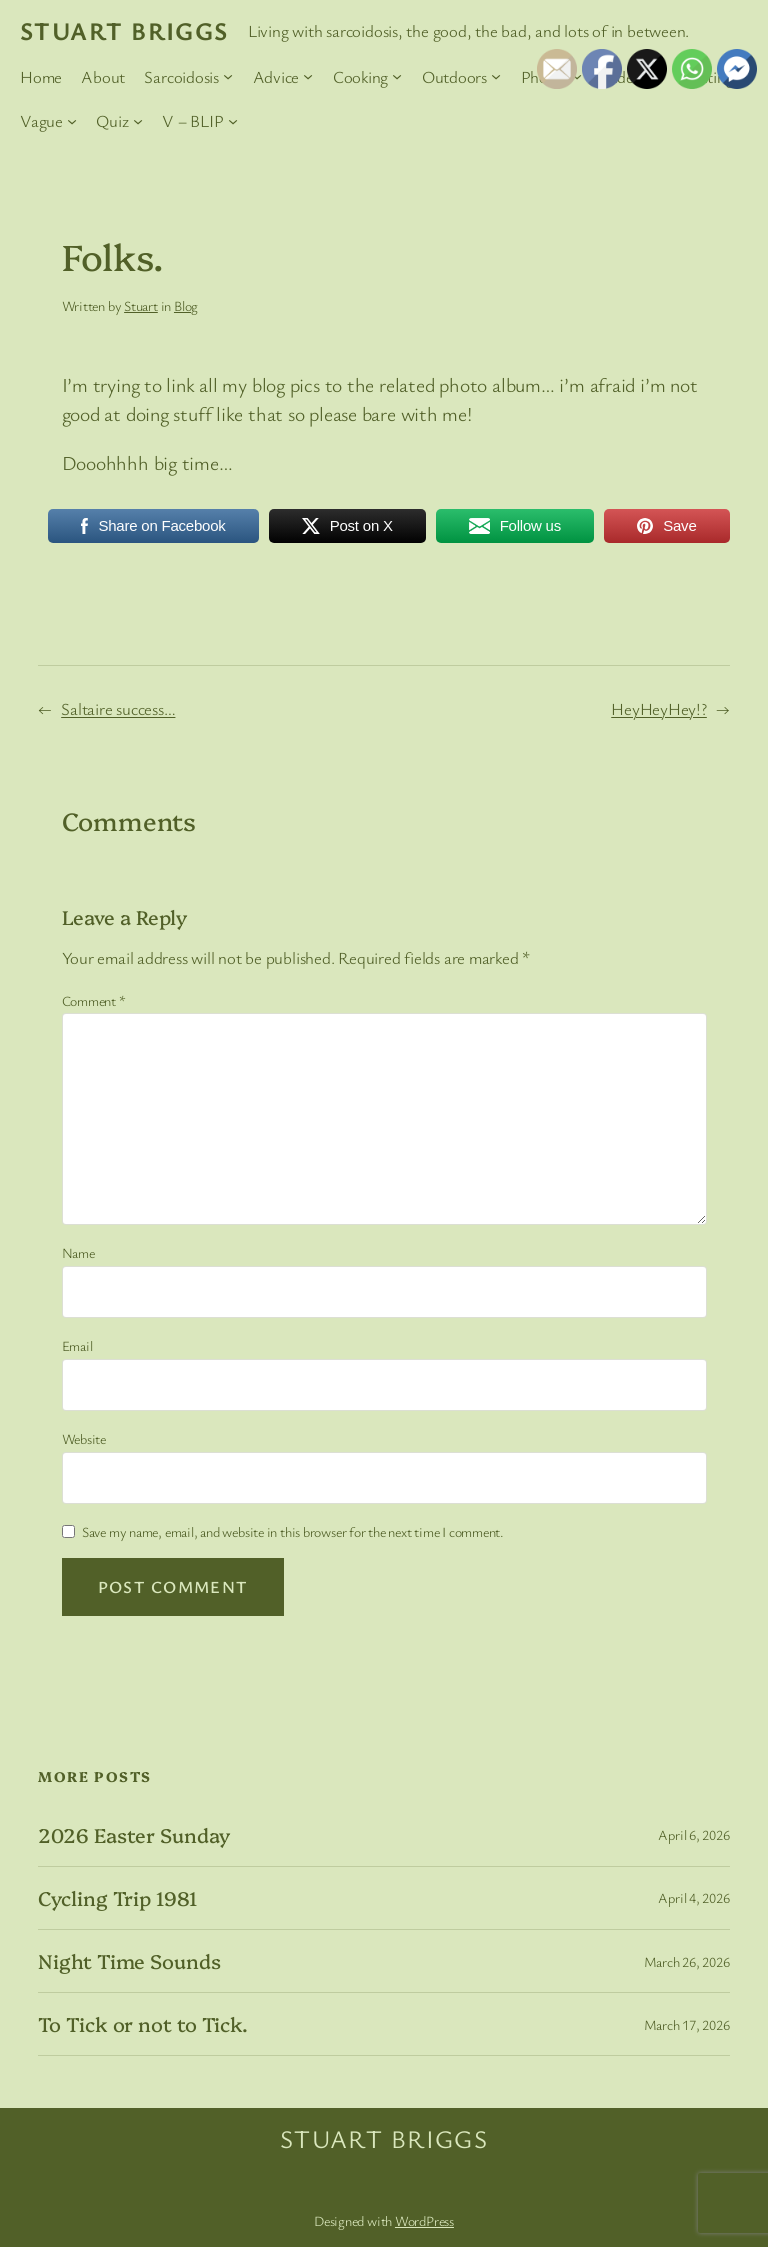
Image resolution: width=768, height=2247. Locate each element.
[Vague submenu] (72, 121)
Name (78, 1252)
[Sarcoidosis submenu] (228, 76)
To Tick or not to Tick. (143, 2024)
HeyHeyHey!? (659, 708)
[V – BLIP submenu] (233, 121)
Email (77, 1345)
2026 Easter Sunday (133, 1835)
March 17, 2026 (687, 2024)
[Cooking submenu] (397, 76)
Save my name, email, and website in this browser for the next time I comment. (293, 1531)
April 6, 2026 (693, 1834)
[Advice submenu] (308, 76)
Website (84, 1438)
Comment (94, 1000)
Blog (186, 305)
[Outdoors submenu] (496, 76)
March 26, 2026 (687, 1961)
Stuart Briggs (124, 30)
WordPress (424, 2220)
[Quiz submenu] (138, 121)
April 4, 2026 (693, 1897)
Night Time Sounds (129, 1961)
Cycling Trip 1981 (117, 1898)
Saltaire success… (118, 708)
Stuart (141, 305)
